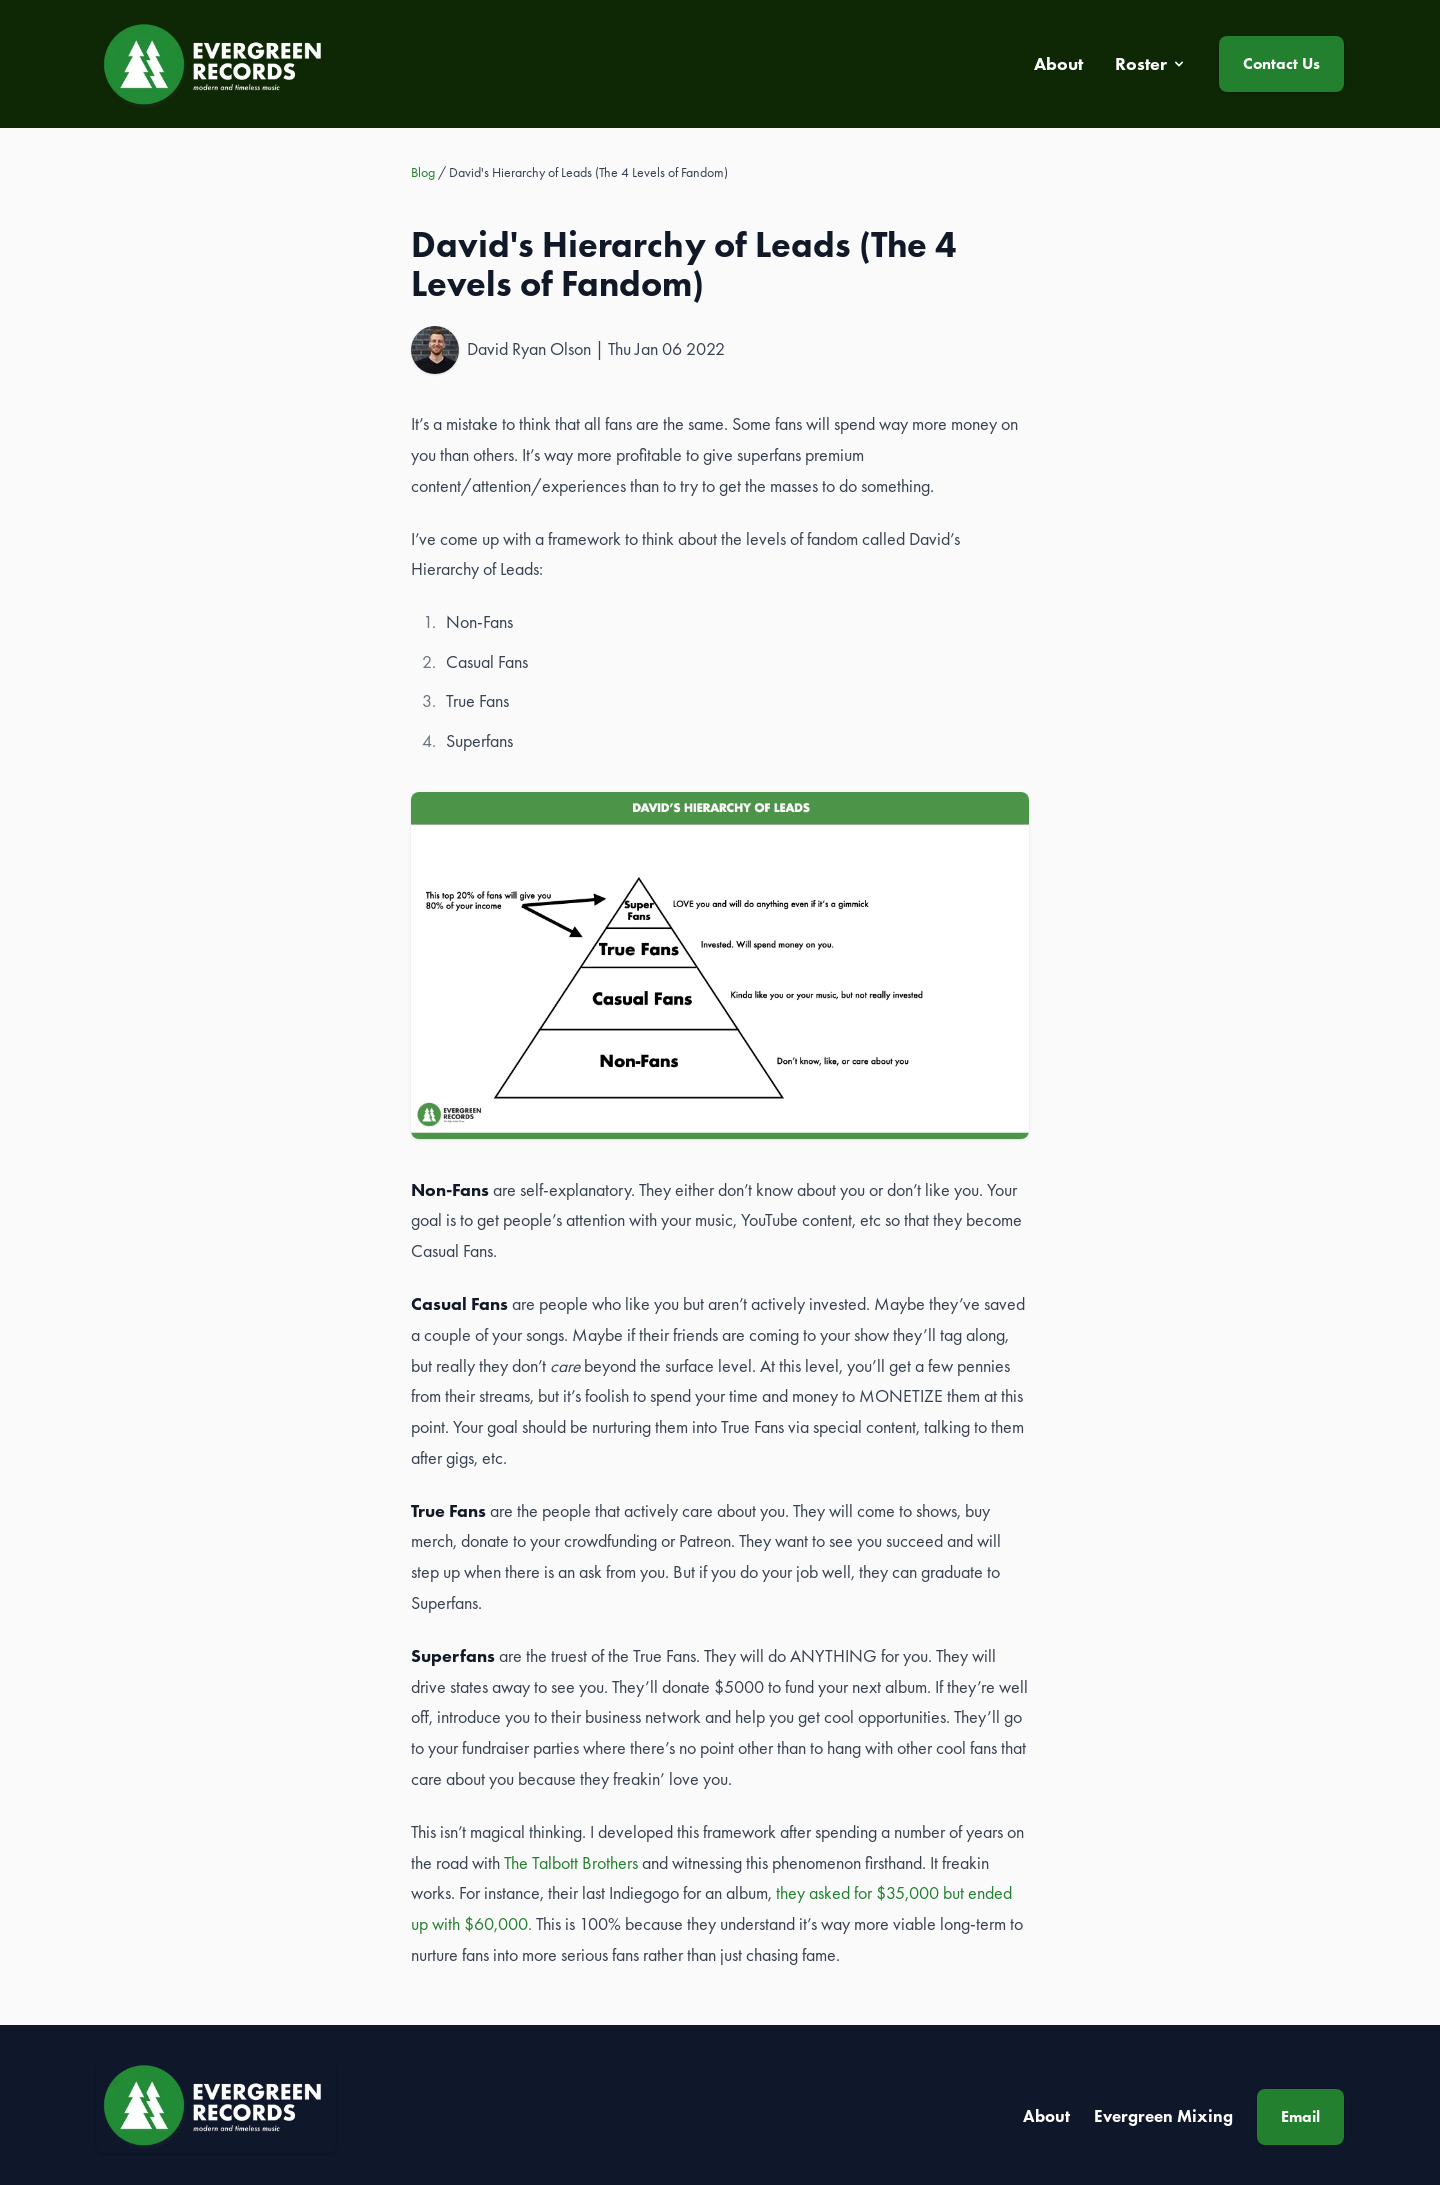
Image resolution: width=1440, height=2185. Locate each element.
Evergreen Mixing (1163, 2116)
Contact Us (1281, 63)
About (1046, 2116)
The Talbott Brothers (571, 1863)
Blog (423, 172)
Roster (1151, 64)
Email (1300, 2116)
